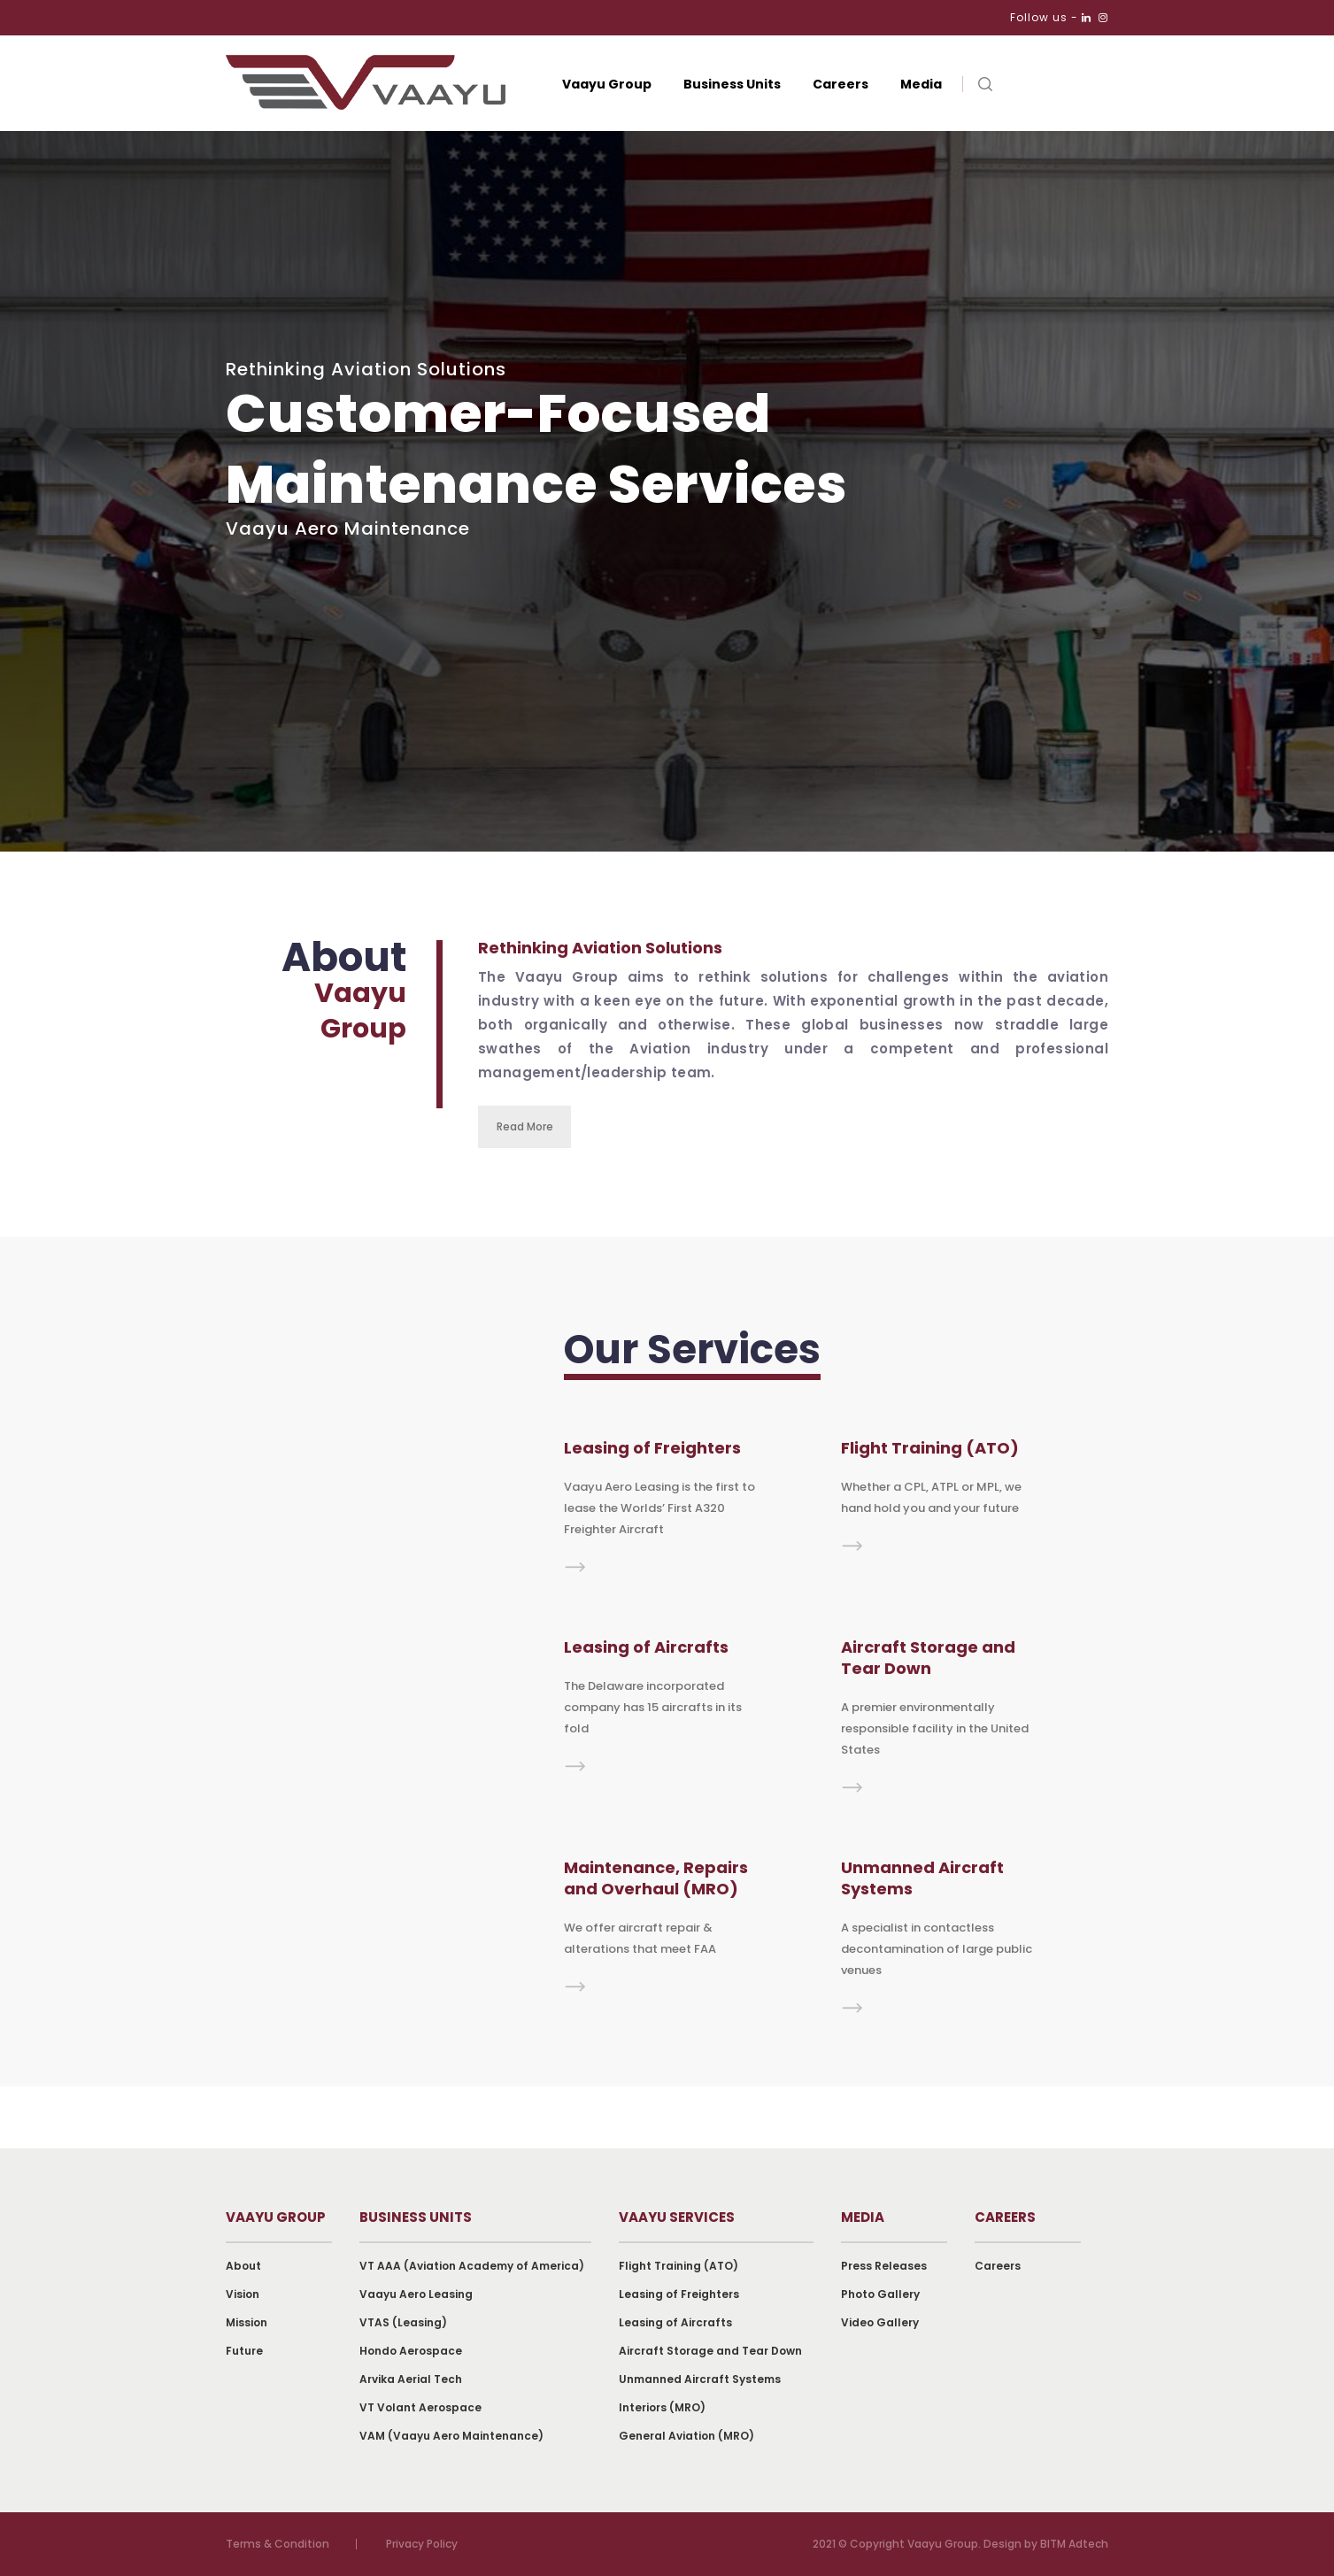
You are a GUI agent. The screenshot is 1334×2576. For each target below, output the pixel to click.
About (243, 2265)
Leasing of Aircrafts (675, 2322)
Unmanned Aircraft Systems (700, 2379)
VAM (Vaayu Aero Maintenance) (451, 2435)
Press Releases (884, 2265)
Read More (525, 1126)
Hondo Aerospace (410, 2350)
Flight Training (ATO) (678, 2265)
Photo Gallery (880, 2294)
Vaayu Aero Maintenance (348, 528)
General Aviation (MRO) (686, 2435)
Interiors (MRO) (662, 2407)
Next (1318, 705)
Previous (1318, 738)
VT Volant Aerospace (420, 2407)
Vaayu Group (607, 84)
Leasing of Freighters (679, 2294)
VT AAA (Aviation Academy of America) (471, 2265)
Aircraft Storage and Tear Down (710, 2350)
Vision (242, 2294)
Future (244, 2350)
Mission (246, 2322)
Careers (840, 84)
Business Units (732, 84)
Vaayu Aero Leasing (416, 2294)
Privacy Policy (422, 2544)
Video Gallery (880, 2322)
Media (921, 84)
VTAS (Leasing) (403, 2322)
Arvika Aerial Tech (410, 2379)
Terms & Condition (277, 2544)
